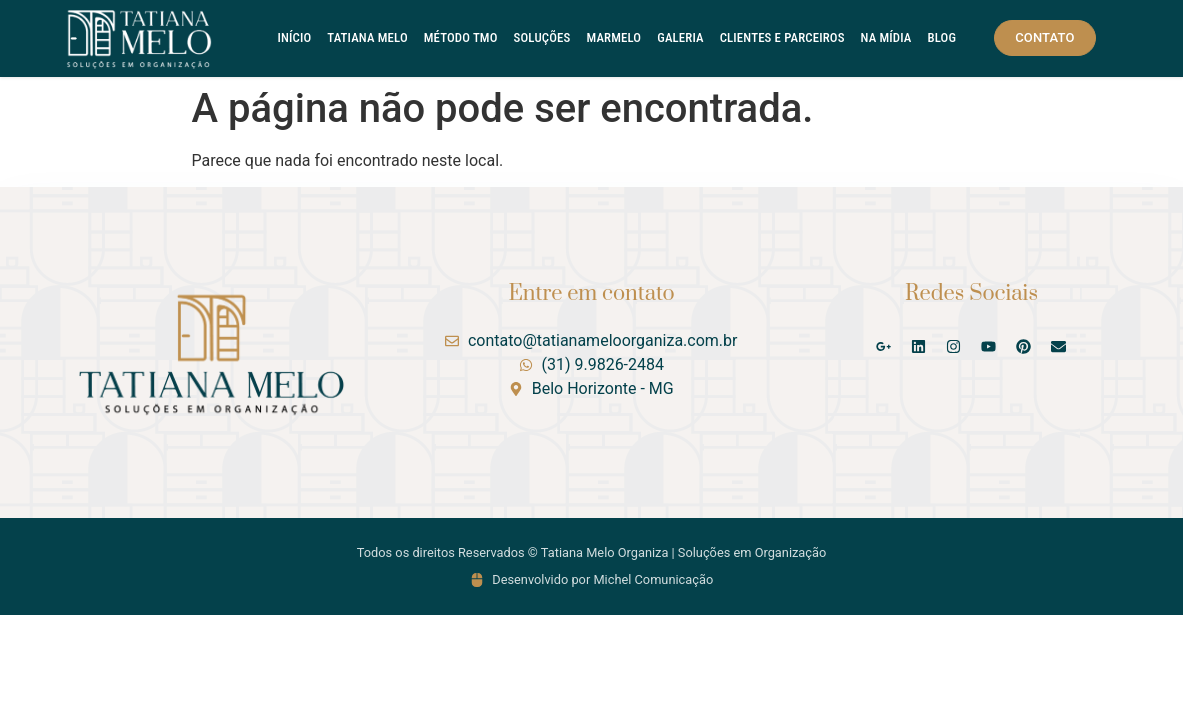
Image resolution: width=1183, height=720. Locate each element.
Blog (942, 37)
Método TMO (461, 37)
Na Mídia (886, 37)
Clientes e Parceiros (782, 37)
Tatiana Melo (367, 37)
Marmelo (613, 37)
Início (295, 37)
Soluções (542, 37)
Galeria (680, 37)
